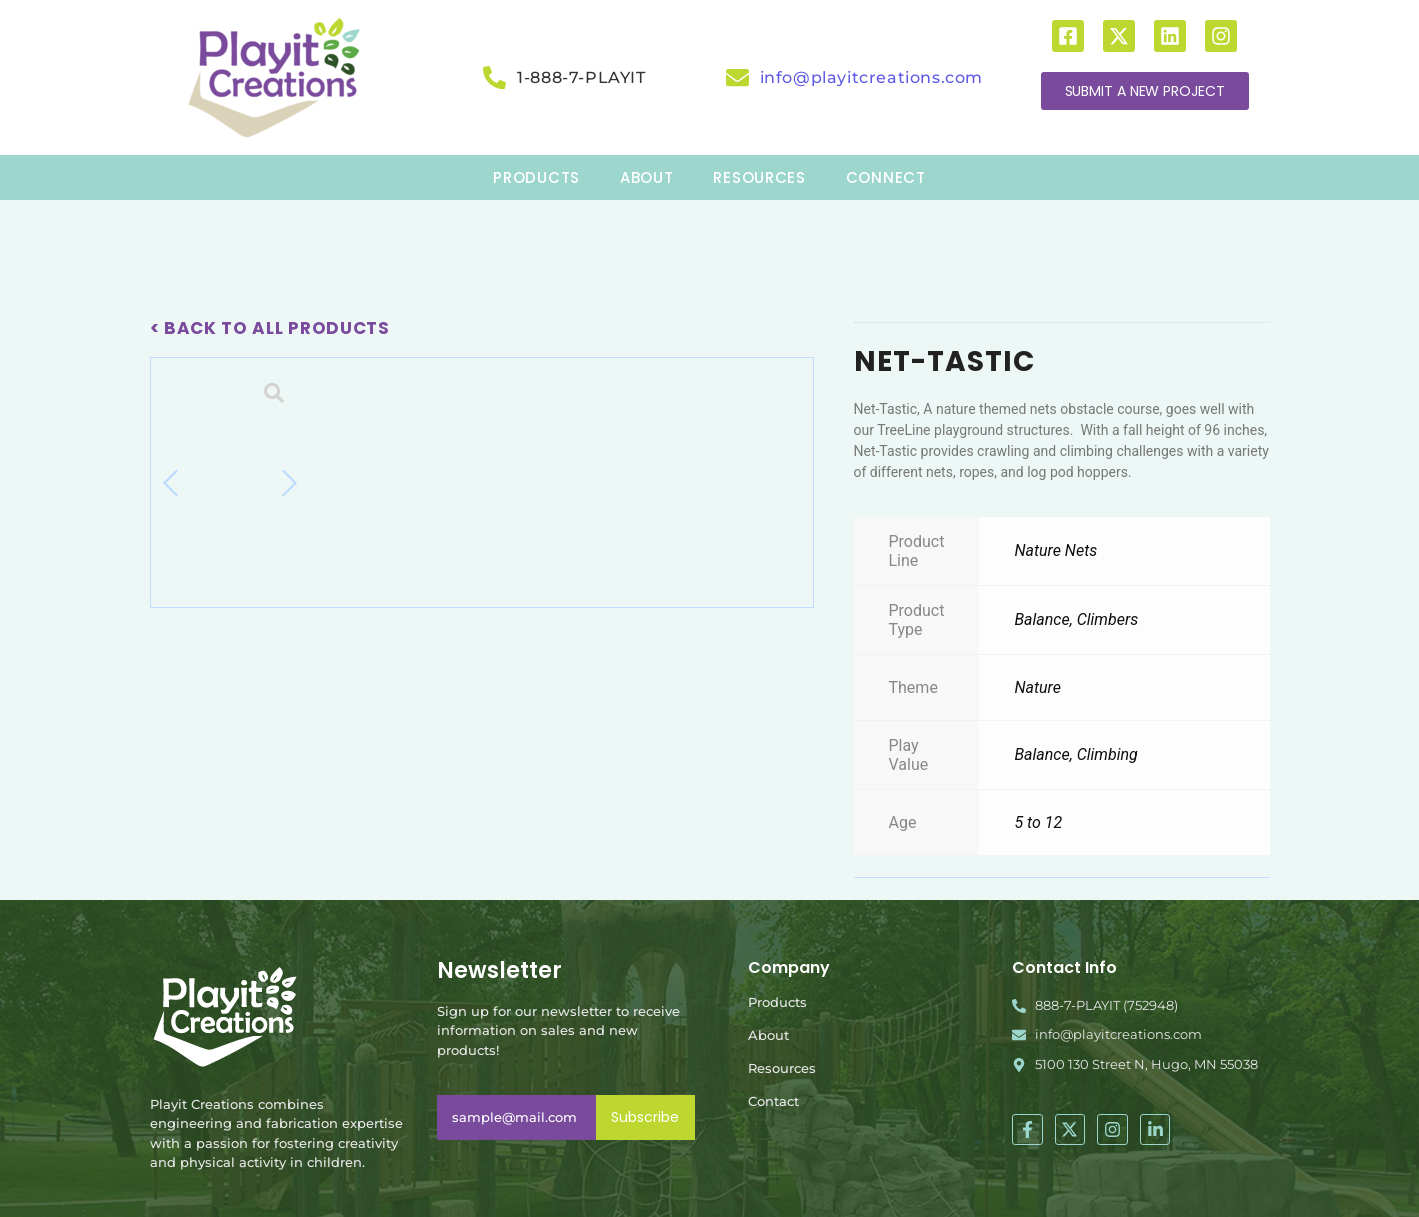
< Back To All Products (270, 328)
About (768, 1035)
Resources (782, 1068)
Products (777, 1002)
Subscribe (645, 1117)
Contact (773, 1101)
